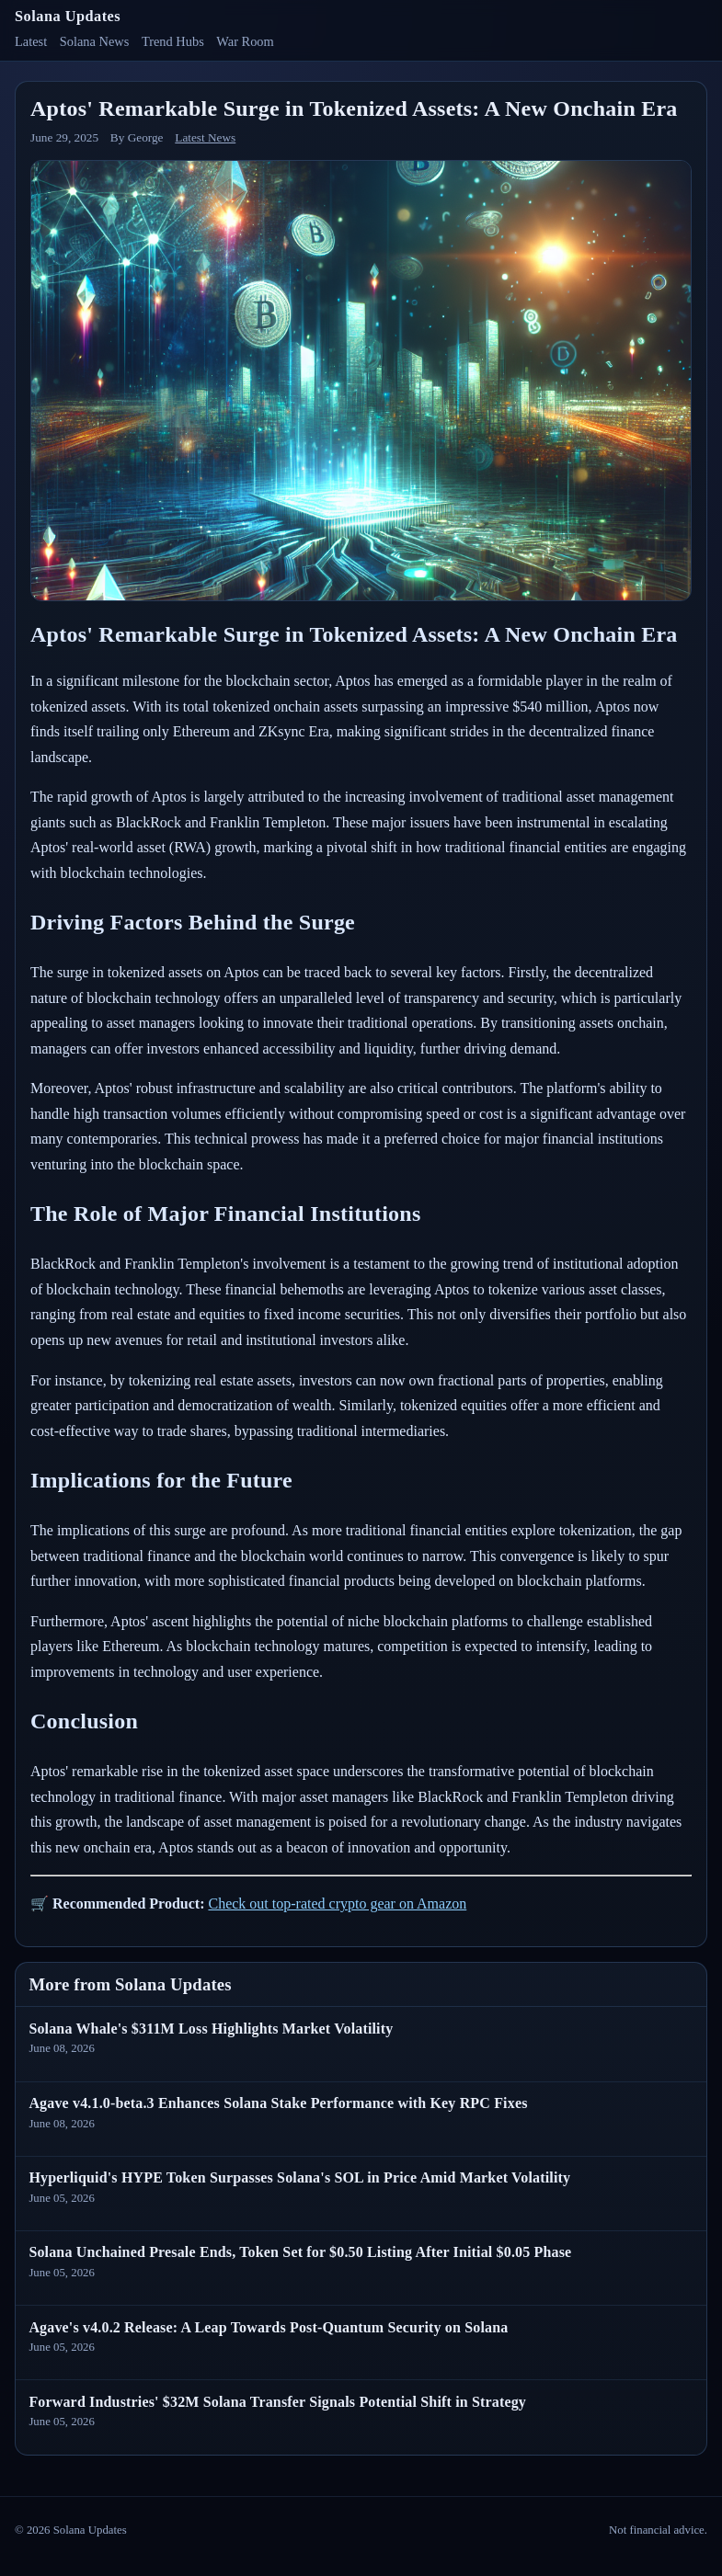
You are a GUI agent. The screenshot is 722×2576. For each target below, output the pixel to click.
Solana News (95, 41)
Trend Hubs (173, 41)
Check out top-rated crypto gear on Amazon (337, 1903)
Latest (31, 41)
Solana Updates (67, 16)
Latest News (205, 137)
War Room (244, 41)
